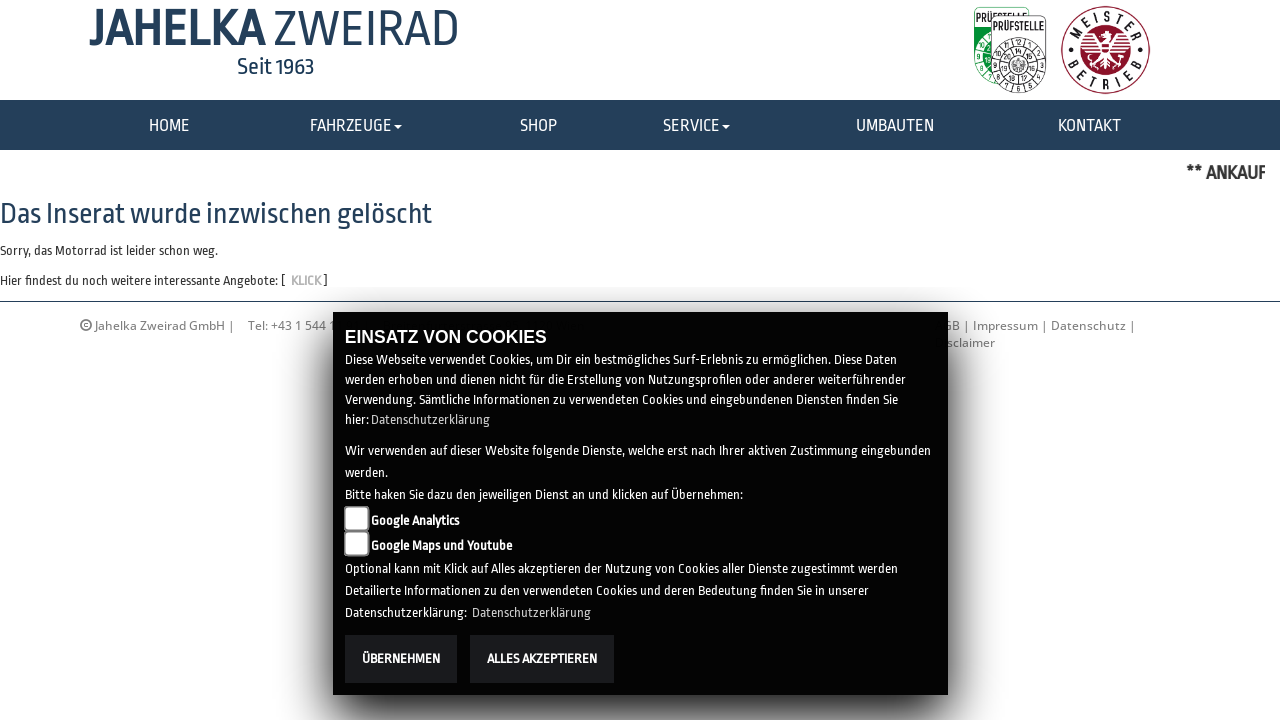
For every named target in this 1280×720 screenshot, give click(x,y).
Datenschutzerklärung (430, 419)
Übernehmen (401, 658)
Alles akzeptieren (542, 658)
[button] (356, 126)
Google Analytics (415, 520)
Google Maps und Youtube (441, 545)
